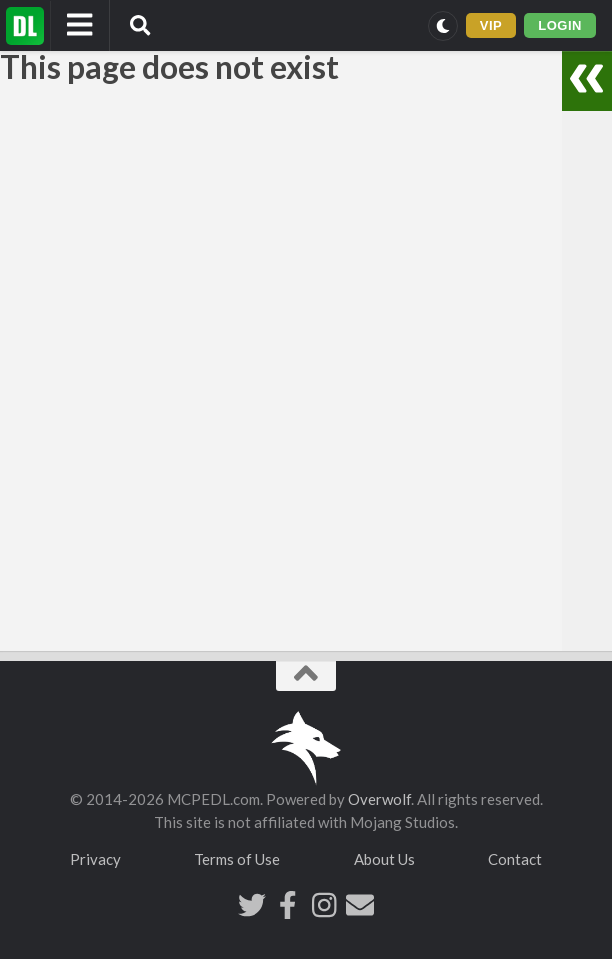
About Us (384, 859)
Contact (515, 859)
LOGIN (560, 25)
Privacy (95, 859)
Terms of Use (237, 859)
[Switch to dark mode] (443, 26)
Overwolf (379, 799)
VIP (491, 25)
